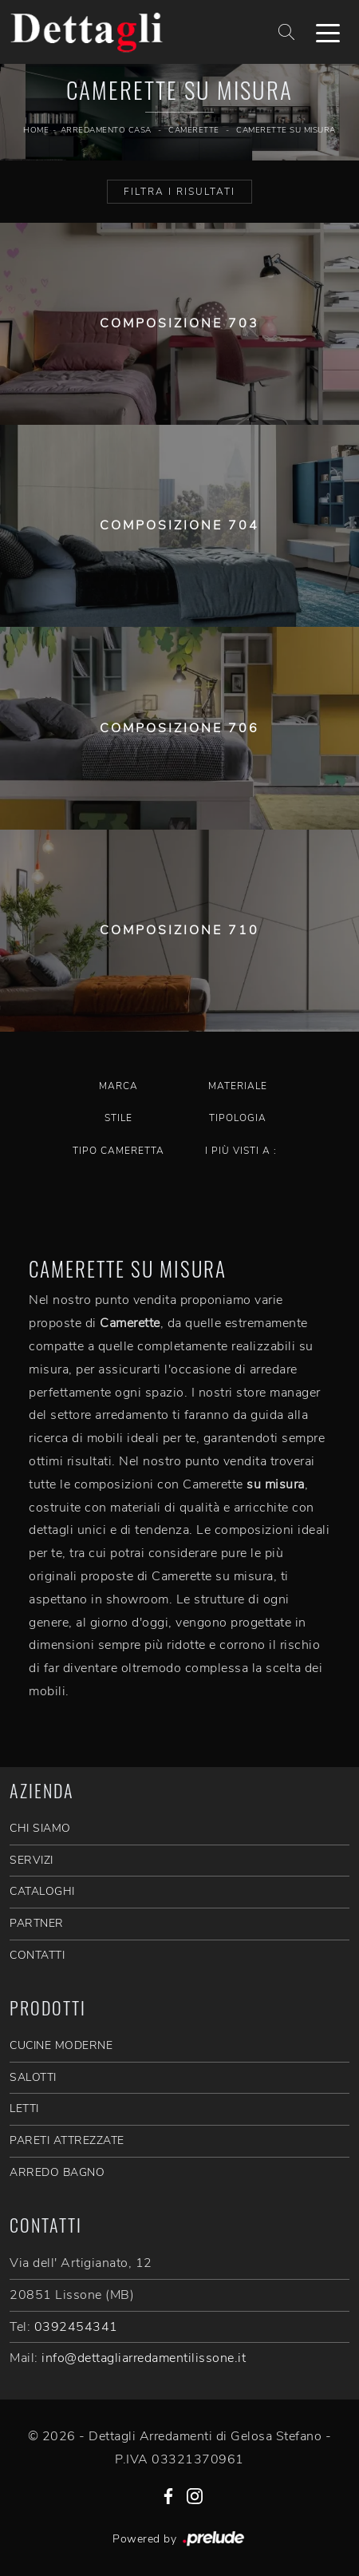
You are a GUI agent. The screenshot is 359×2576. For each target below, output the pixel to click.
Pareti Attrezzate (67, 2140)
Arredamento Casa (106, 130)
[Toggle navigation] (327, 32)
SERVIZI (31, 1860)
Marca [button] (118, 1086)
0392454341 (76, 2327)
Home (36, 130)
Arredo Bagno (57, 2172)
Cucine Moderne (61, 2045)
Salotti (33, 2077)
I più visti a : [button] (241, 1150)
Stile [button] (118, 1118)
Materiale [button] (237, 1086)
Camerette (193, 130)
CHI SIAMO (40, 1828)
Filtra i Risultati (179, 191)
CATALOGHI (42, 1891)
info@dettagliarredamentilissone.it (143, 2358)
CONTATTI (37, 1955)
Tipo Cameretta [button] (118, 1150)
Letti (24, 2108)
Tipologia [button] (237, 1118)
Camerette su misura (286, 130)
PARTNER (37, 1923)
